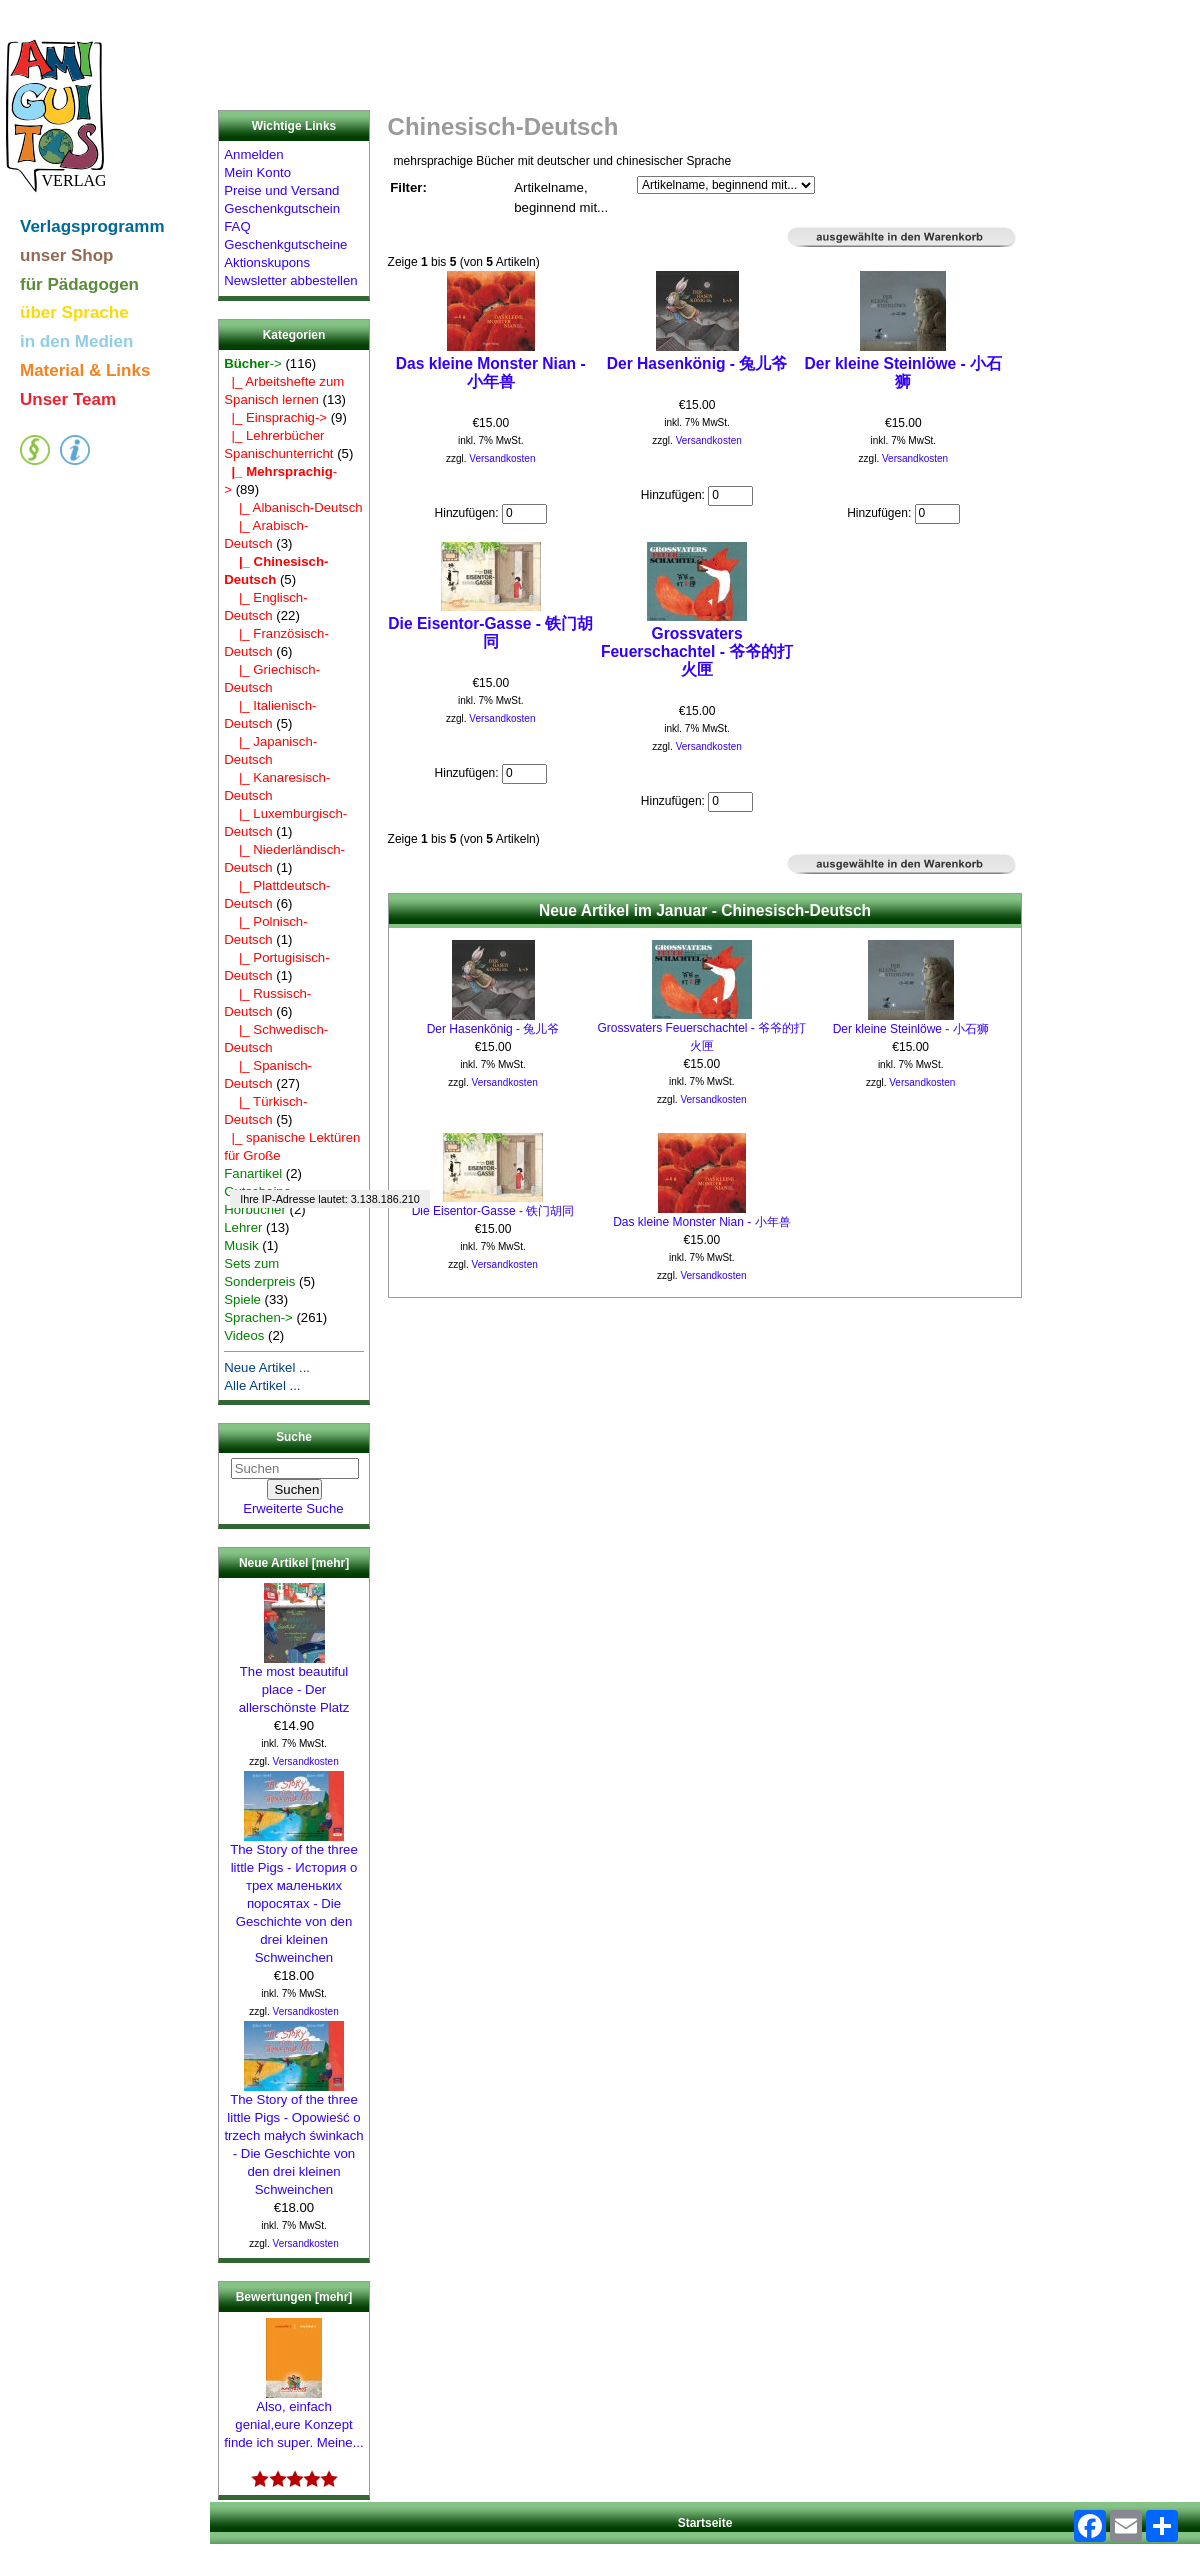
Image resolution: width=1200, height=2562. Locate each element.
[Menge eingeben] (524, 514)
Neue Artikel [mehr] (294, 1563)
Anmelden (253, 154)
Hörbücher (255, 1209)
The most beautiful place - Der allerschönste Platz (294, 1683)
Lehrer (243, 1227)
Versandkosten (306, 1761)
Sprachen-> (258, 1317)
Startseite (705, 2523)
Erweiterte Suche (293, 1508)
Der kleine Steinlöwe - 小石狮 (904, 372)
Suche (294, 1438)
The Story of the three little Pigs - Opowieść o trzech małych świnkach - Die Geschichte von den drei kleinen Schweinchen (293, 2138)
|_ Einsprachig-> (275, 417)
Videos (244, 1335)
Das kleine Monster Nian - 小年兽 (491, 372)
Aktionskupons (267, 262)
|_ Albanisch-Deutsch (293, 507)
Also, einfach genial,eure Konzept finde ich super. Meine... (293, 2418)
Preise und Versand (281, 190)
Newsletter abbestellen (290, 280)
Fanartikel (253, 1173)
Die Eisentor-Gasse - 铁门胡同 (490, 632)
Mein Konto (257, 172)
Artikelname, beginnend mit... (561, 197)
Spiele (242, 1299)
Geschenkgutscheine (285, 244)
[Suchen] (295, 1468)
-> (253, 363)
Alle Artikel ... (262, 1385)
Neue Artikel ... (267, 1367)
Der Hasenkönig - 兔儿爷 (697, 363)
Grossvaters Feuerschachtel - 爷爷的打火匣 (697, 651)
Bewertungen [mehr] (294, 2297)
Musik (241, 1245)
